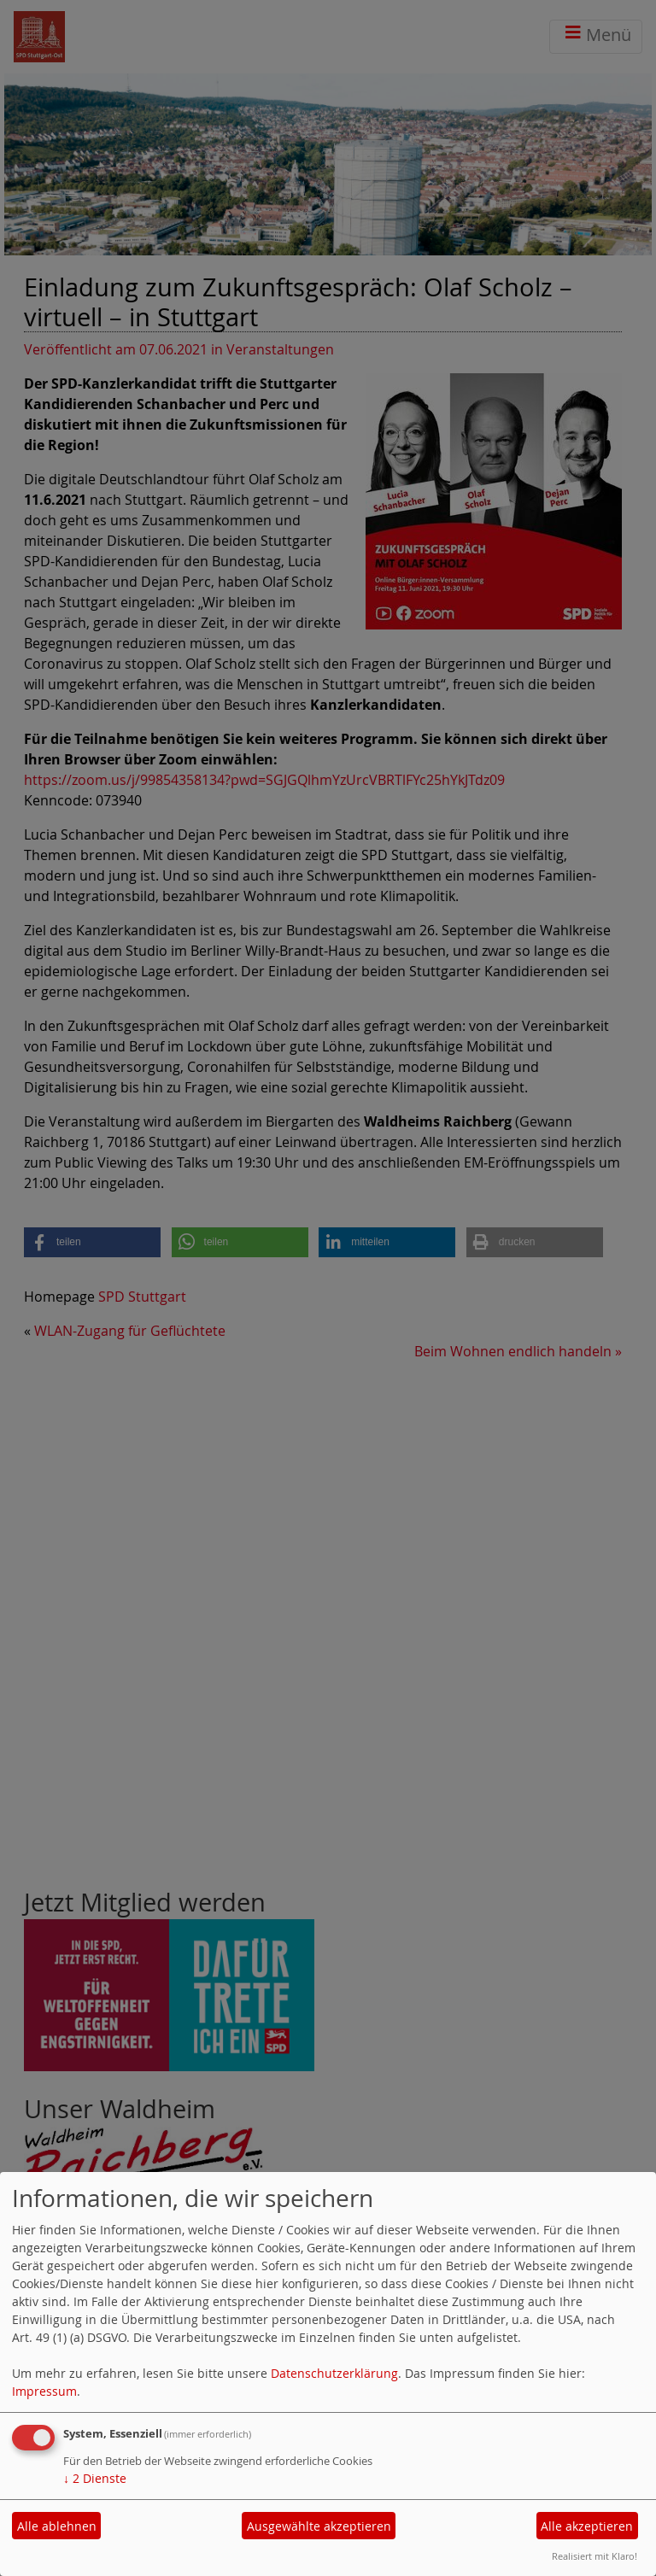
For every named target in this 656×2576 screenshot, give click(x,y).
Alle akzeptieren (587, 2526)
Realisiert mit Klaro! (594, 2556)
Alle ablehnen (57, 2526)
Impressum (44, 2391)
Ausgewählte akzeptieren (319, 2526)
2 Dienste (94, 2478)
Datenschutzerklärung (334, 2373)
